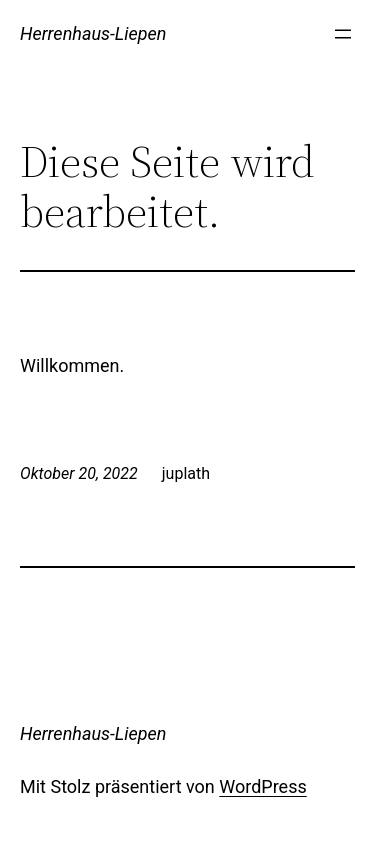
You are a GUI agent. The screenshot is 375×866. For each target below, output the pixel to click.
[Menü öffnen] (343, 34)
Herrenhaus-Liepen (93, 33)
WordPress (262, 786)
